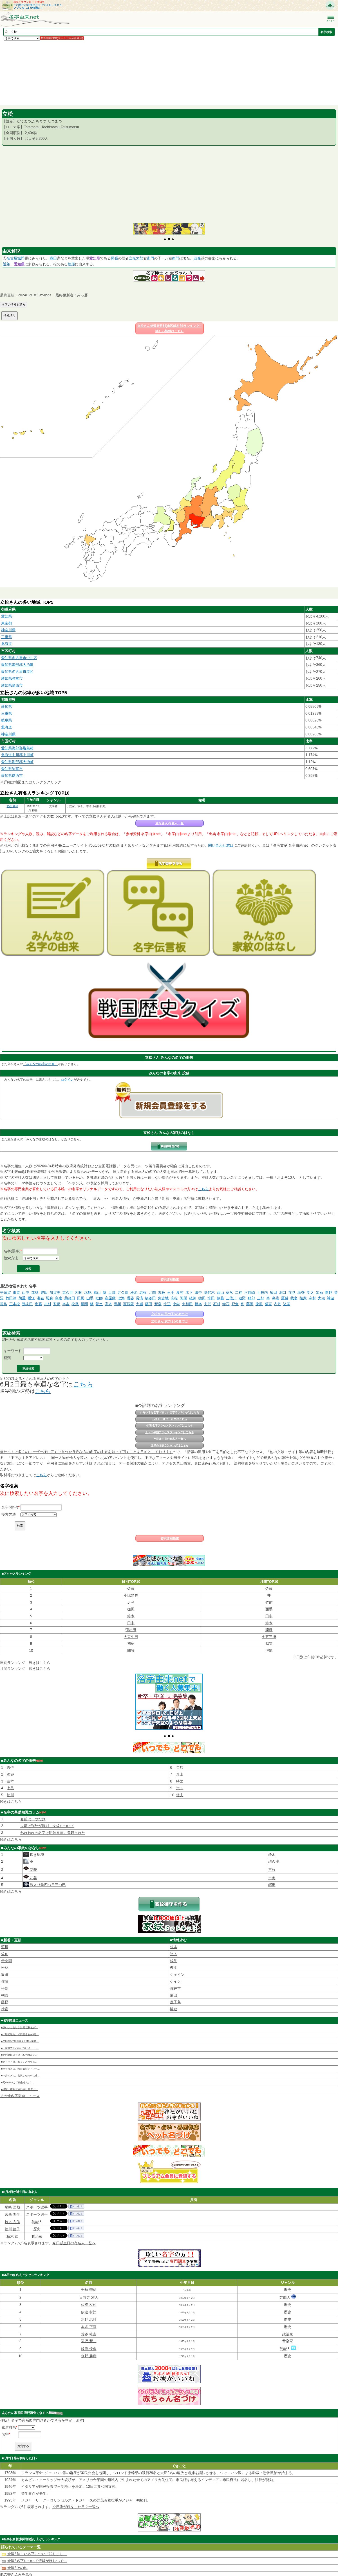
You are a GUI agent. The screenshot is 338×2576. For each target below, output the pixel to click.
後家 (303, 1298)
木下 (189, 1292)
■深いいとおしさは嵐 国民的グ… (19, 2027)
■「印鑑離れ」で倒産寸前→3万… (20, 2034)
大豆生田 (131, 1637)
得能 (269, 1650)
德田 (202, 1298)
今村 (312, 1298)
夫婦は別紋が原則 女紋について (47, 1826)
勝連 (173, 2009)
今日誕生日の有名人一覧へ (169, 1438)
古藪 (161, 1292)
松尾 (75, 1304)
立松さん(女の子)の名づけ (169, 1321)
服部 (251, 1298)
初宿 (130, 1643)
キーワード (13, 1351)
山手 (90, 1298)
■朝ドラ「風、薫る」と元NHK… (19, 2061)
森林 (34, 1292)
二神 (238, 1292)
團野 (328, 1292)
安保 (56, 1304)
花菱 (30, 1870)
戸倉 (235, 1304)
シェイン (177, 1975)
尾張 (114, 258)
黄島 (3, 1304)
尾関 (84, 1304)
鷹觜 (284, 1298)
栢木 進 (12, 2236)
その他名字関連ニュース (20, 2096)
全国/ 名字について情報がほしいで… (34, 2561)
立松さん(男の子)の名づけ (169, 1314)
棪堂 (173, 1961)
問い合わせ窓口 (220, 845)
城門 (21, 258)
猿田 (273, 1292)
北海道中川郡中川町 (17, 755)
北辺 (167, 1304)
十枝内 (262, 1292)
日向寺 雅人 (88, 2297)
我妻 (294, 1298)
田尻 (80, 1298)
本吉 (65, 1304)
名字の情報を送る (13, 304)
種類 (7, 1358)
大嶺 (139, 1304)
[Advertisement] (135, 72)
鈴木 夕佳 (12, 2222)
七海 (121, 1298)
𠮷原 (179, 1767)
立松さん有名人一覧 (169, 823)
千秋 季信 (88, 2290)
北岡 (152, 1292)
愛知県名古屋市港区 (17, 672)
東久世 (67, 1292)
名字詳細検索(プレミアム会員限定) (62, 38)
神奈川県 (8, 630)
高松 (174, 1298)
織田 (53, 258)
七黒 (10, 1788)
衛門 (150, 258)
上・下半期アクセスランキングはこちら (169, 1432)
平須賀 (5, 1292)
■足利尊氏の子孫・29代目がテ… (19, 2054)
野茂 (100, 2500)
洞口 (282, 1292)
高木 (108, 1304)
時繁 (179, 1781)
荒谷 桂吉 (88, 2334)
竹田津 (11, 1298)
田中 (198, 1292)
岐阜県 (6, 720)
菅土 (99, 1304)
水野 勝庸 (88, 2356)
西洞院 (128, 1304)
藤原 (4, 2002)
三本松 (14, 1304)
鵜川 (117, 1304)
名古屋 (12, 258)
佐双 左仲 (88, 2305)
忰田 (211, 1298)
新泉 (157, 1304)
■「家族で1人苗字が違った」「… (20, 2048)
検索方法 (11, 1258)
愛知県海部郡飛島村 (17, 748)
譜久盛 (273, 1861)
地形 (71, 264)
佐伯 (4, 1954)
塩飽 (88, 1292)
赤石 (225, 1304)
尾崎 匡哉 (12, 2207)
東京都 (6, 623)
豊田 (44, 1292)
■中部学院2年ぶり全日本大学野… (20, 2041)
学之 (310, 1292)
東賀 (16, 1292)
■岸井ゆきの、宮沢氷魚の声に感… (20, 2075)
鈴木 (130, 1616)
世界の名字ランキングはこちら (169, 1445)
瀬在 (40, 1298)
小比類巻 (131, 1595)
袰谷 (130, 1298)
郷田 (271, 1885)
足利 (130, 1602)
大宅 (321, 1298)
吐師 (99, 1298)
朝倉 (4, 1995)
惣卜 (173, 1954)
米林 (4, 1968)
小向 (176, 1304)
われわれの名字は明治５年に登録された (52, 1833)
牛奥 (271, 1878)
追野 (242, 1298)
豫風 (259, 1304)
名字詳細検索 (169, 1279)
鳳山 (97, 1292)
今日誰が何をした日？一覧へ (75, 2507)
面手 (269, 1609)
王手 (170, 1292)
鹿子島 (175, 2002)
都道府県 (9, 2427)
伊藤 (220, 1298)
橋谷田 (150, 1298)
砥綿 (192, 1298)
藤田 (148, 1304)
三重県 (6, 637)
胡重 (22, 1298)
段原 (134, 1292)
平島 (4, 1988)
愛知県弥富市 (12, 678)
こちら (203, 1189)
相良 (78, 1292)
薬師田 (69, 1298)
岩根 (143, 1292)
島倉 (58, 1298)
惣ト (179, 1788)
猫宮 (268, 1304)
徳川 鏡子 (12, 2229)
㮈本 (173, 1947)
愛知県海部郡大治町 (17, 665)
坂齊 (301, 1292)
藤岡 (249, 1304)
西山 (220, 1292)
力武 (207, 1304)
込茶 (286, 1304)
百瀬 (112, 1292)
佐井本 (175, 1988)
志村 (47, 1304)
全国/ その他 (14, 2568)
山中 (25, 1292)
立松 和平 (12, 806)
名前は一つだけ (32, 1819)
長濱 (139, 1298)
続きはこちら (39, 1663)
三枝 (271, 1870)
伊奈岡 (6, 1961)
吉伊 (10, 1767)
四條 (197, 258)
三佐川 (231, 1298)
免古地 (163, 1298)
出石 (319, 1292)
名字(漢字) (12, 1251)
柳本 (173, 1968)
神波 (330, 1298)
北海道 (6, 644)
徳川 (10, 1795)
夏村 (180, 1292)
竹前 (269, 1602)
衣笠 (277, 1304)
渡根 (4, 1947)
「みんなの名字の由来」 (40, 1064)
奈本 (10, 1781)
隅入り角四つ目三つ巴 (47, 1885)
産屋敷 (110, 1298)
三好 (260, 1298)
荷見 (291, 1292)
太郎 (139, 258)
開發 (269, 1630)
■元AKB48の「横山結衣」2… (17, 2082)
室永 (229, 1292)
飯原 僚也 (88, 2349)
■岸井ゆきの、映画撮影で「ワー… (20, 2068)
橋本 (198, 1304)
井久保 (123, 1292)
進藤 (38, 1304)
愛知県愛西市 (12, 685)
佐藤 (130, 1589)
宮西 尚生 (12, 2214)
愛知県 (94, 258)
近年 (6, 264)
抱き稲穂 (36, 1855)
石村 (216, 1304)
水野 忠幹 (88, 2319)
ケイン (175, 1981)
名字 (5, 2434)
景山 (179, 1774)
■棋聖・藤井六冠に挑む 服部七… (19, 2089)
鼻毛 (275, 1298)
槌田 (130, 1609)
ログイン (67, 1079)
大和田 (187, 1304)
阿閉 (183, 1298)
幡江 (31, 1298)
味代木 (209, 1292)
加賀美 (54, 1292)
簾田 (4, 1975)
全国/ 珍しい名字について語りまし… (34, 2554)
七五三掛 (269, 1637)
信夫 (179, 1795)
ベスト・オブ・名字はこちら (169, 1419)
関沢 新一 (88, 2341)
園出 (173, 1995)
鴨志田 (27, 1304)
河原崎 (249, 1292)
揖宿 (4, 2009)
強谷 (10, 1774)
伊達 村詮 (88, 2312)
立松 (132, 258)
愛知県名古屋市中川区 (19, 658)
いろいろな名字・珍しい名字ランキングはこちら (169, 1412)
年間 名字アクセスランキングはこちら (169, 1425)
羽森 (49, 1298)
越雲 (269, 1643)
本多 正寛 (88, 2327)
